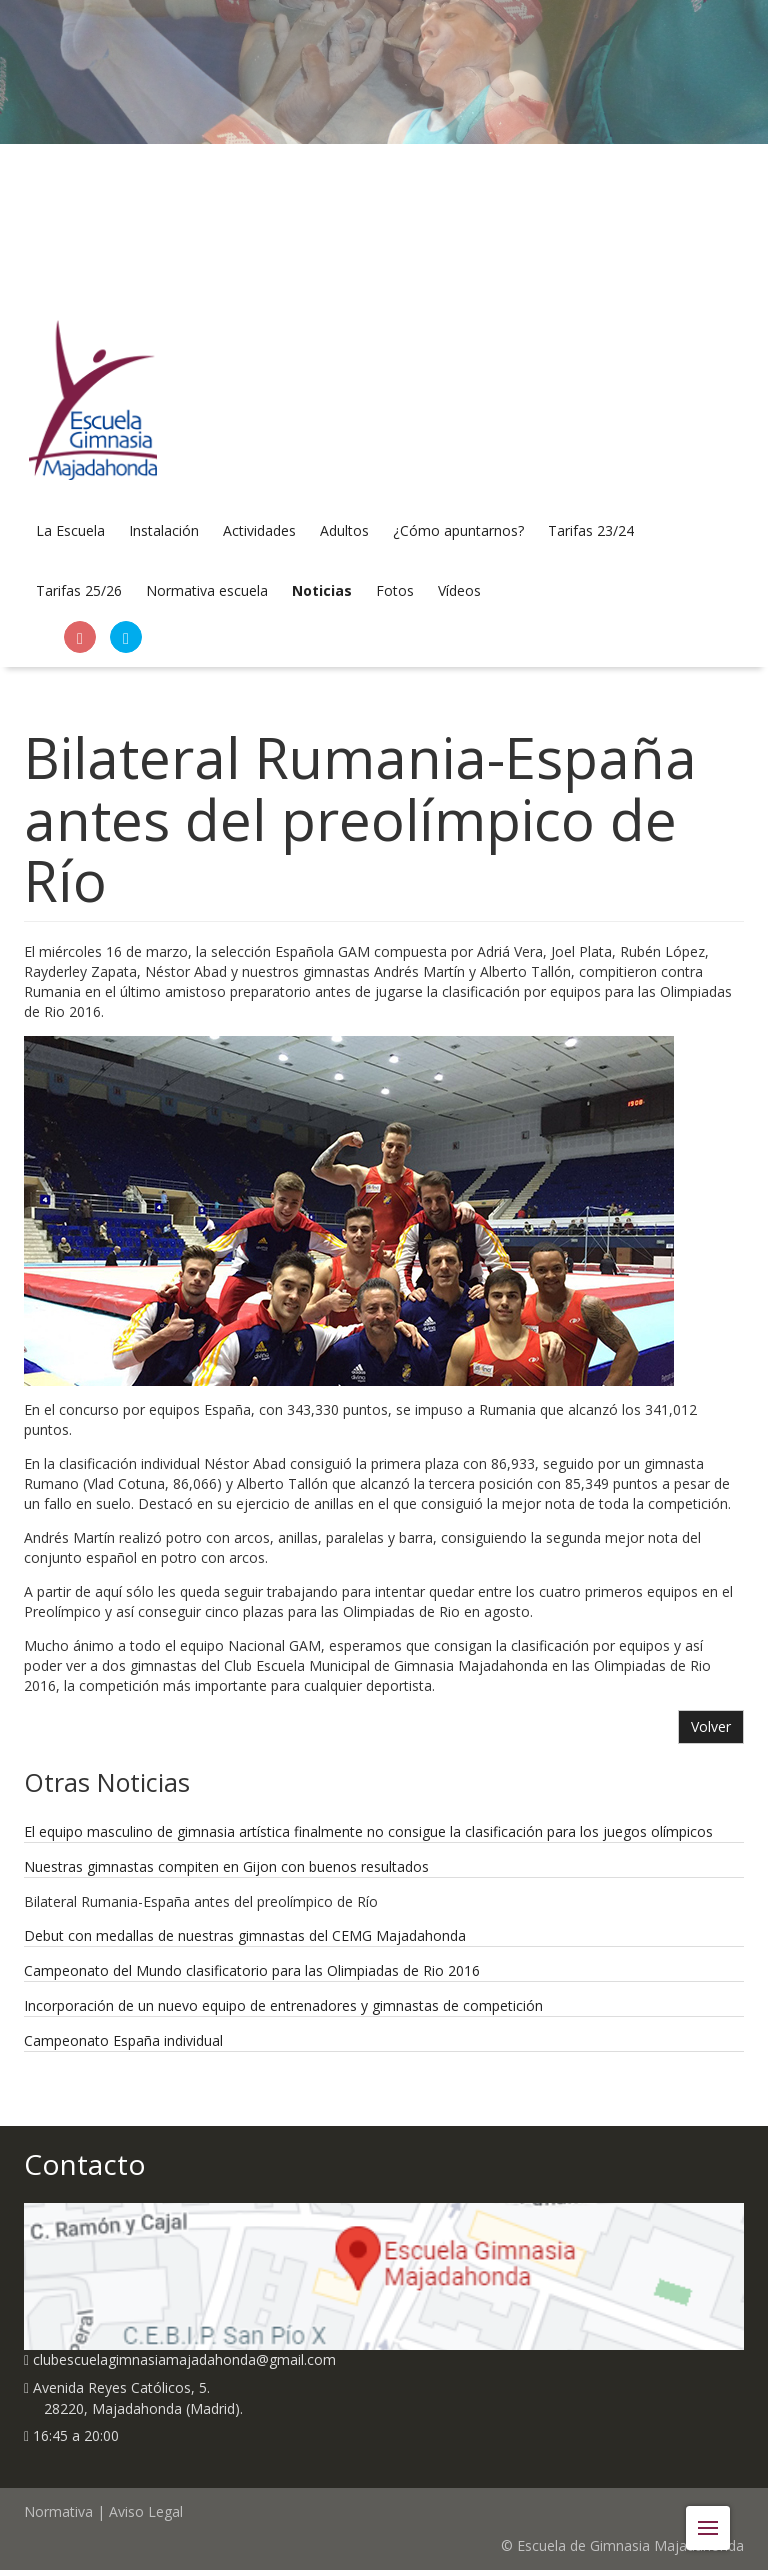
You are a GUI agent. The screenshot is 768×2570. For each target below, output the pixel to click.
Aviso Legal (146, 2511)
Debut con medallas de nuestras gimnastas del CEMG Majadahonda (245, 1935)
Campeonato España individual (123, 2040)
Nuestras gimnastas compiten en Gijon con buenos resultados (226, 1866)
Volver (711, 1726)
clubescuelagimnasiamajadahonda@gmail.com (190, 2359)
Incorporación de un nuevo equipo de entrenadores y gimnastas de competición (283, 2005)
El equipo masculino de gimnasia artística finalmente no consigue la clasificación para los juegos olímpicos (368, 1831)
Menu (714, 2517)
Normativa (58, 2511)
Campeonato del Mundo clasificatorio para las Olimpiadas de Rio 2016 (252, 1970)
